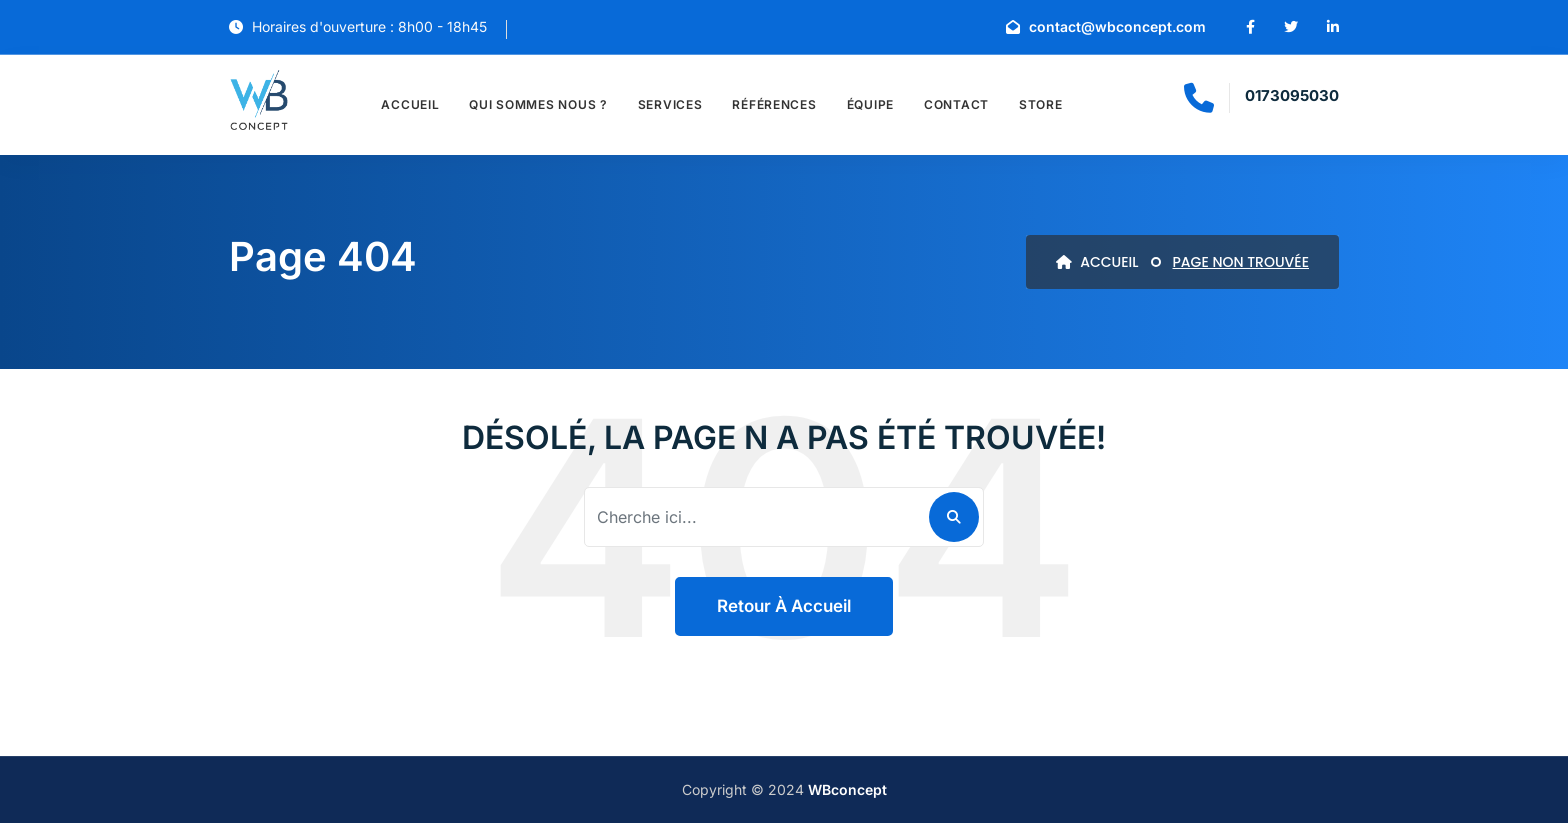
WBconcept (847, 789)
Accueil (410, 104)
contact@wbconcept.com (1106, 26)
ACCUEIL (1097, 262)
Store (1041, 104)
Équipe (870, 104)
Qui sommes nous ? (538, 104)
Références (774, 104)
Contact (956, 104)
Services (670, 104)
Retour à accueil (784, 606)
